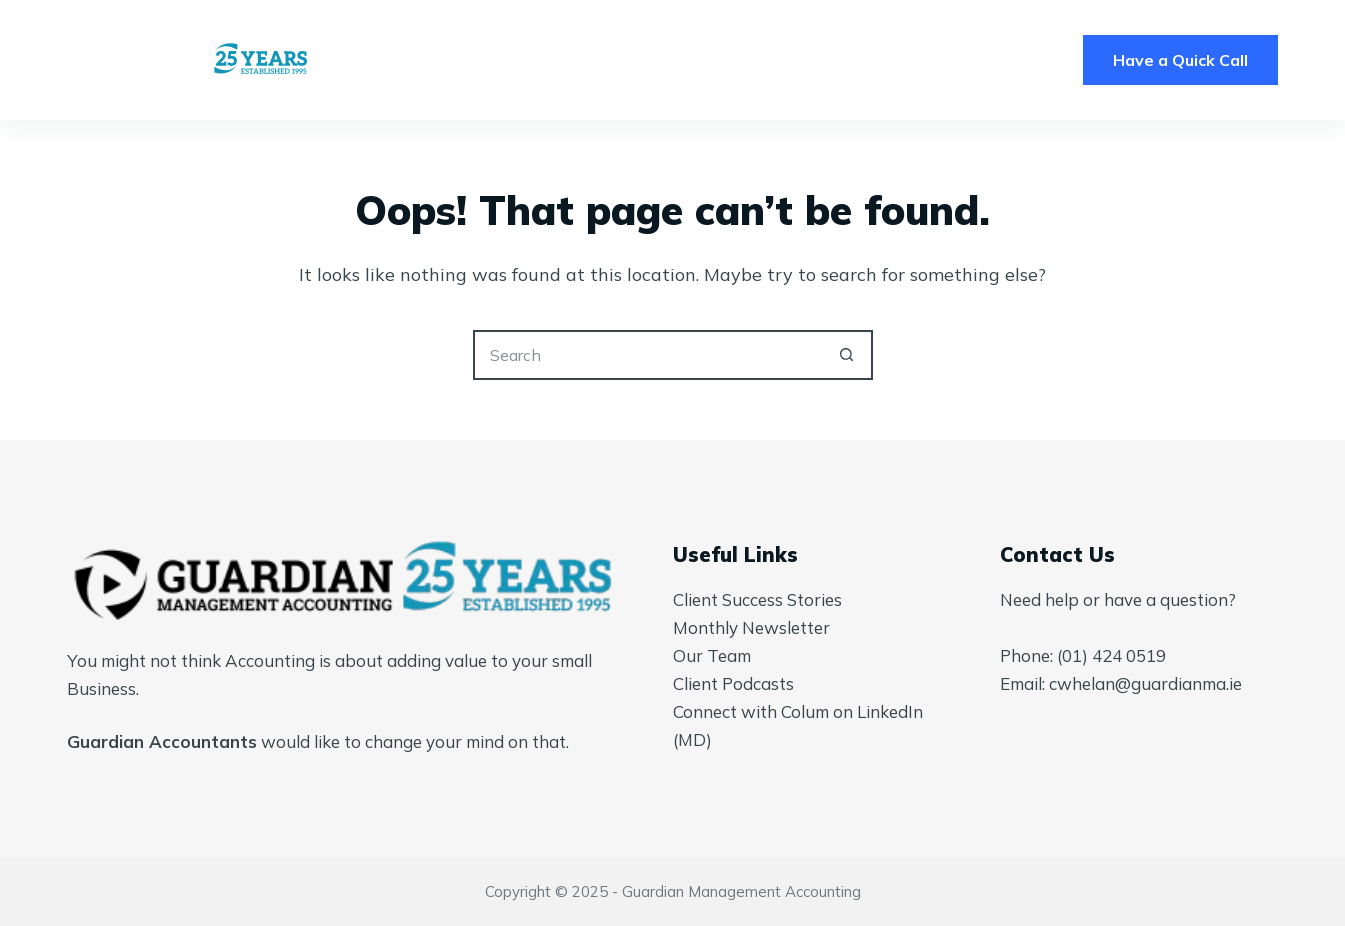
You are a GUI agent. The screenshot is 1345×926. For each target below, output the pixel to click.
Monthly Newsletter (751, 627)
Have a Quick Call (1180, 60)
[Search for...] (648, 355)
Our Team (712, 655)
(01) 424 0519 (1111, 655)
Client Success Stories (757, 599)
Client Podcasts (733, 683)
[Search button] (848, 355)
